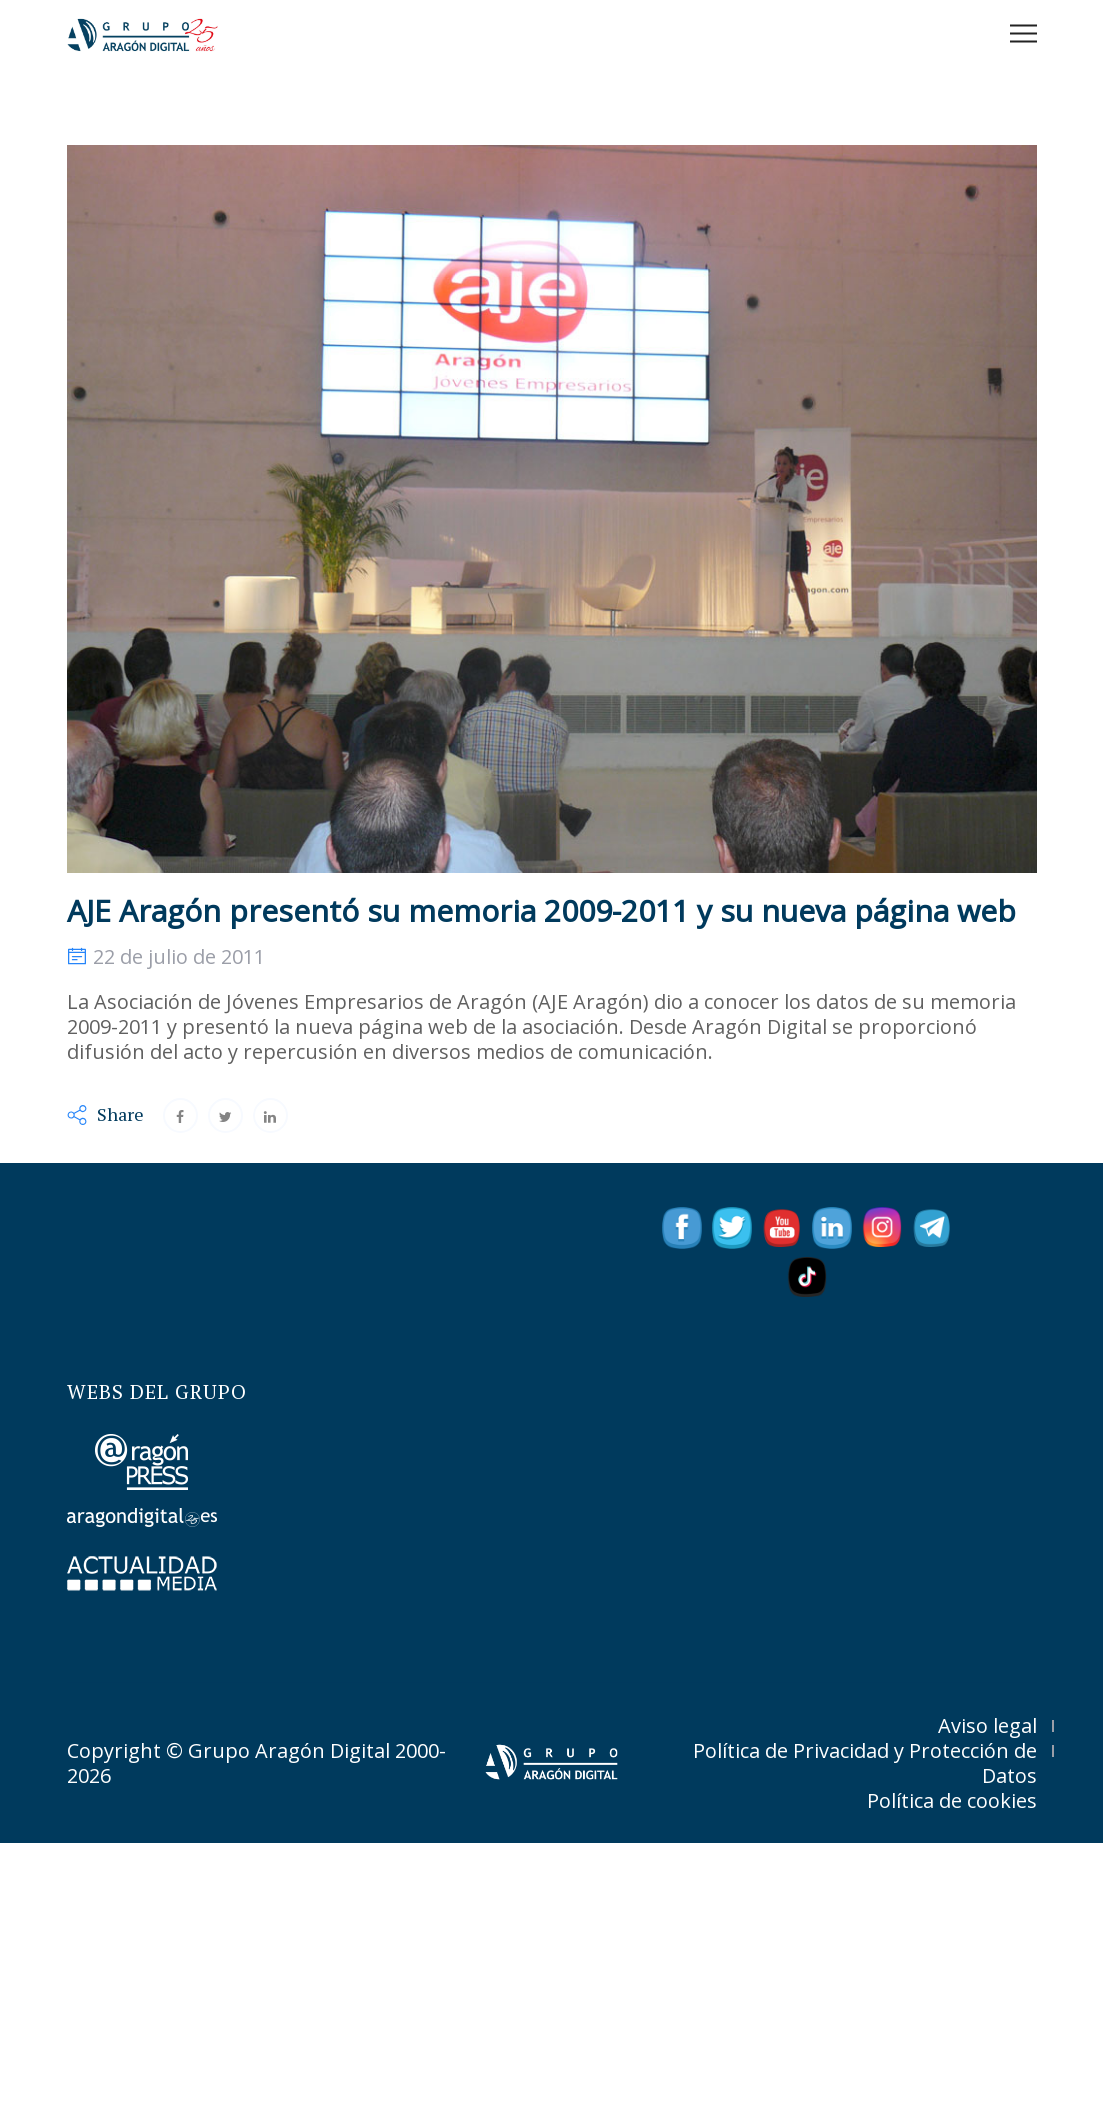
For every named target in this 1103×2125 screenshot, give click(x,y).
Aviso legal (987, 1725)
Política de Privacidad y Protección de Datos (865, 1763)
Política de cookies (952, 1800)
